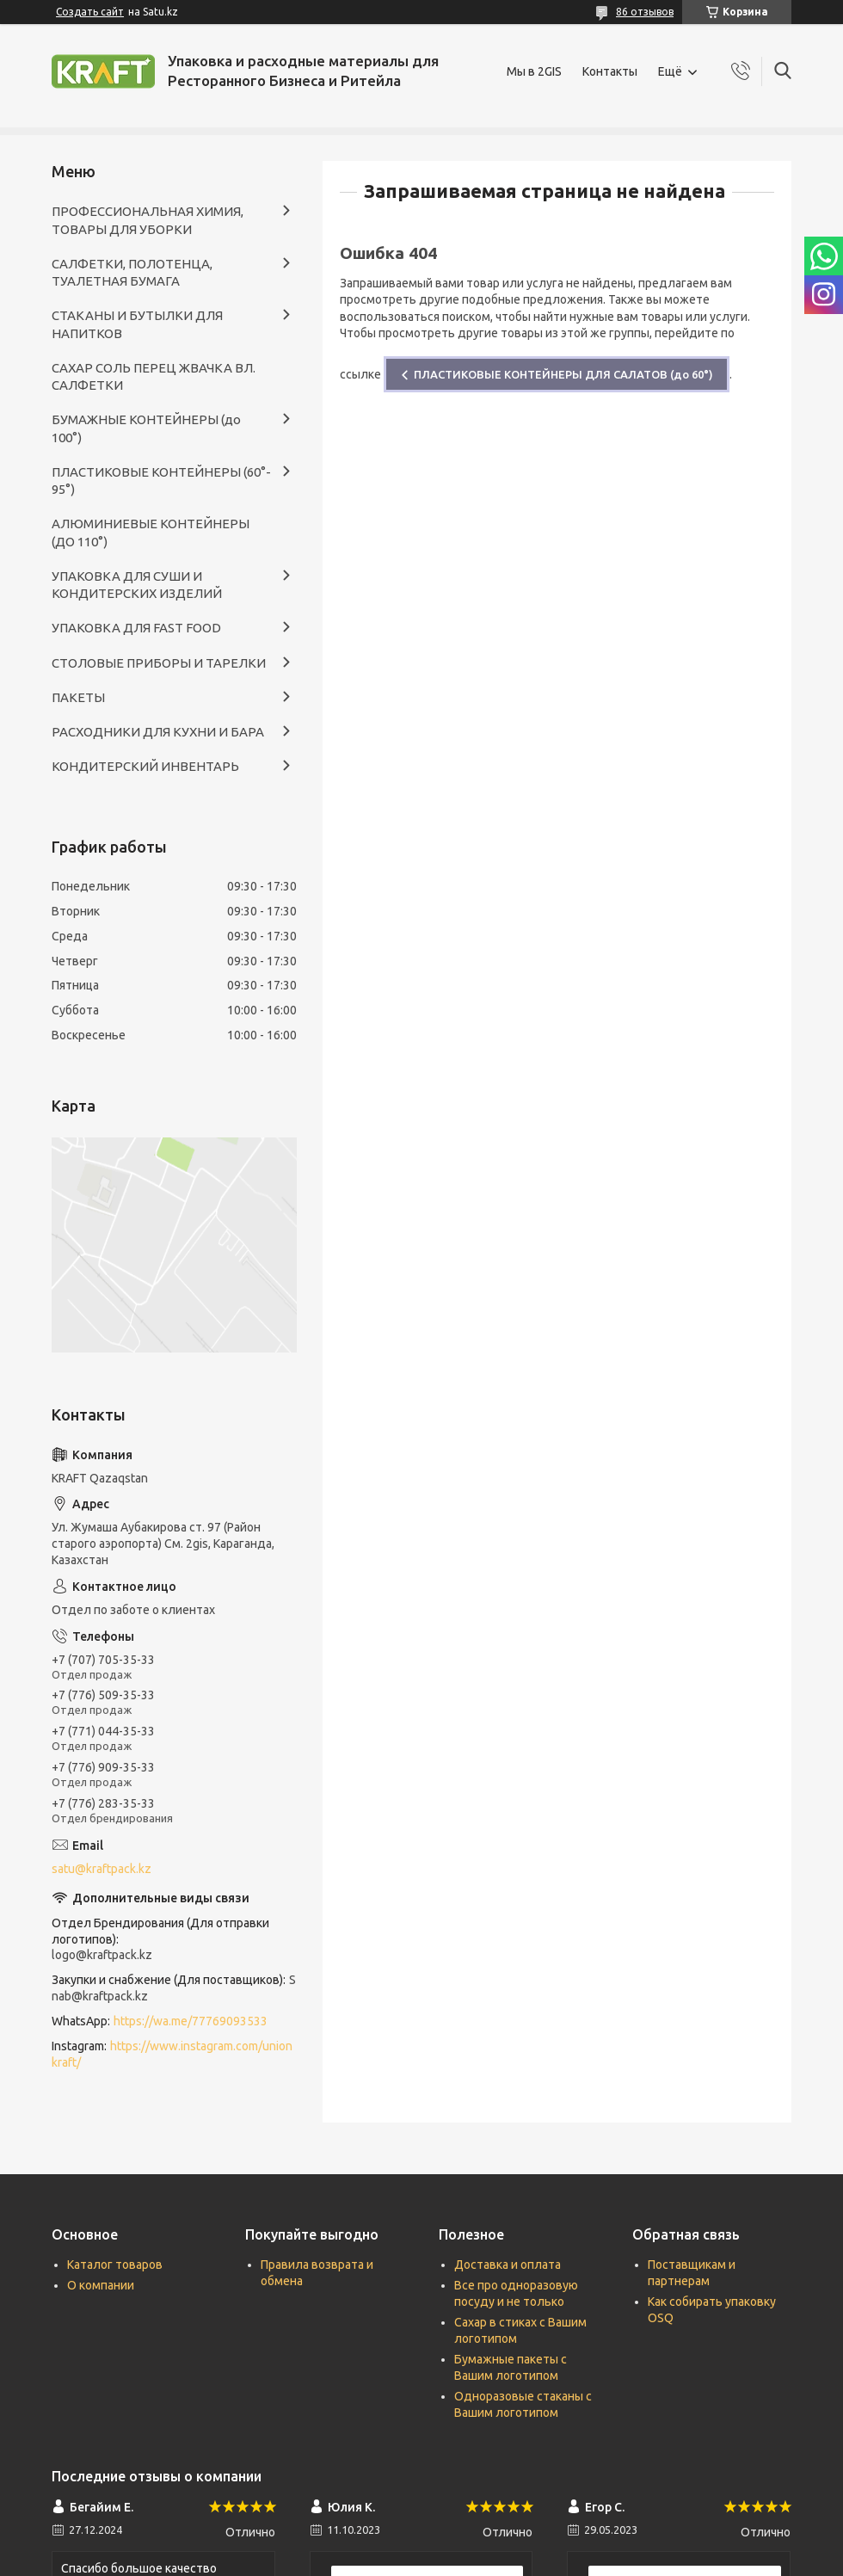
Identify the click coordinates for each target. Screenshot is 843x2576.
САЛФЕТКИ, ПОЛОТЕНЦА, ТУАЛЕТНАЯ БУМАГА (132, 272)
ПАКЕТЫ (78, 697)
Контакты (609, 71)
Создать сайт (90, 11)
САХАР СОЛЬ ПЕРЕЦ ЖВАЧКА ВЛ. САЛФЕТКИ (153, 376)
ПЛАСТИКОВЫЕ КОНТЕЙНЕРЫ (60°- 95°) (161, 480)
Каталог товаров (115, 2264)
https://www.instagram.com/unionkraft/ (172, 2054)
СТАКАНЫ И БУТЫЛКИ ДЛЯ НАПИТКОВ (137, 324)
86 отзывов (645, 11)
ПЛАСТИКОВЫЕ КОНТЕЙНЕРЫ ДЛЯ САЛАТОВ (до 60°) (563, 374)
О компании (100, 2285)
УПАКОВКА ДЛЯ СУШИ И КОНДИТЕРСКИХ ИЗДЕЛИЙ (137, 585)
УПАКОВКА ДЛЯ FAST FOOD (136, 627)
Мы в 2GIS (534, 71)
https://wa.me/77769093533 (191, 2021)
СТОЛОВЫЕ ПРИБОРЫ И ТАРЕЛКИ (159, 663)
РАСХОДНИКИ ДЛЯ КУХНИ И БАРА (158, 731)
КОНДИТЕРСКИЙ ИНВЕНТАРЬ (145, 766)
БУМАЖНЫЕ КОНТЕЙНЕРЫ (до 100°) (146, 428)
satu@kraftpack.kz (101, 1869)
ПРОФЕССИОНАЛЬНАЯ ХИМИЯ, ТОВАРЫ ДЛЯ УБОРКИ (147, 220)
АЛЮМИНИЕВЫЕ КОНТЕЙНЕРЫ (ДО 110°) (150, 532)
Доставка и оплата (507, 2264)
